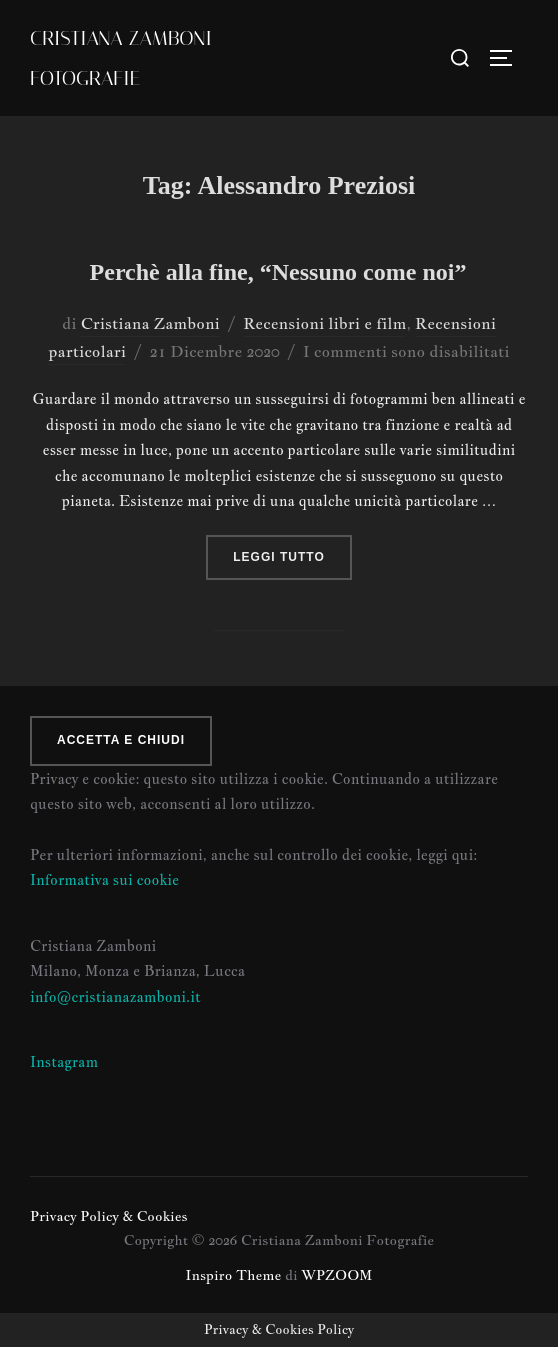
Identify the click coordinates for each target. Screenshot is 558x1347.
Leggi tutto (292, 555)
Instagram (64, 1061)
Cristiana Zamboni (150, 323)
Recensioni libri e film (324, 323)
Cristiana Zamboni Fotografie (121, 58)
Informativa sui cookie (104, 879)
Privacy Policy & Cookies (109, 1216)
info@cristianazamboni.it (115, 996)
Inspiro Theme (234, 1275)
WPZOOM (336, 1275)
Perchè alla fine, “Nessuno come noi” (278, 272)
